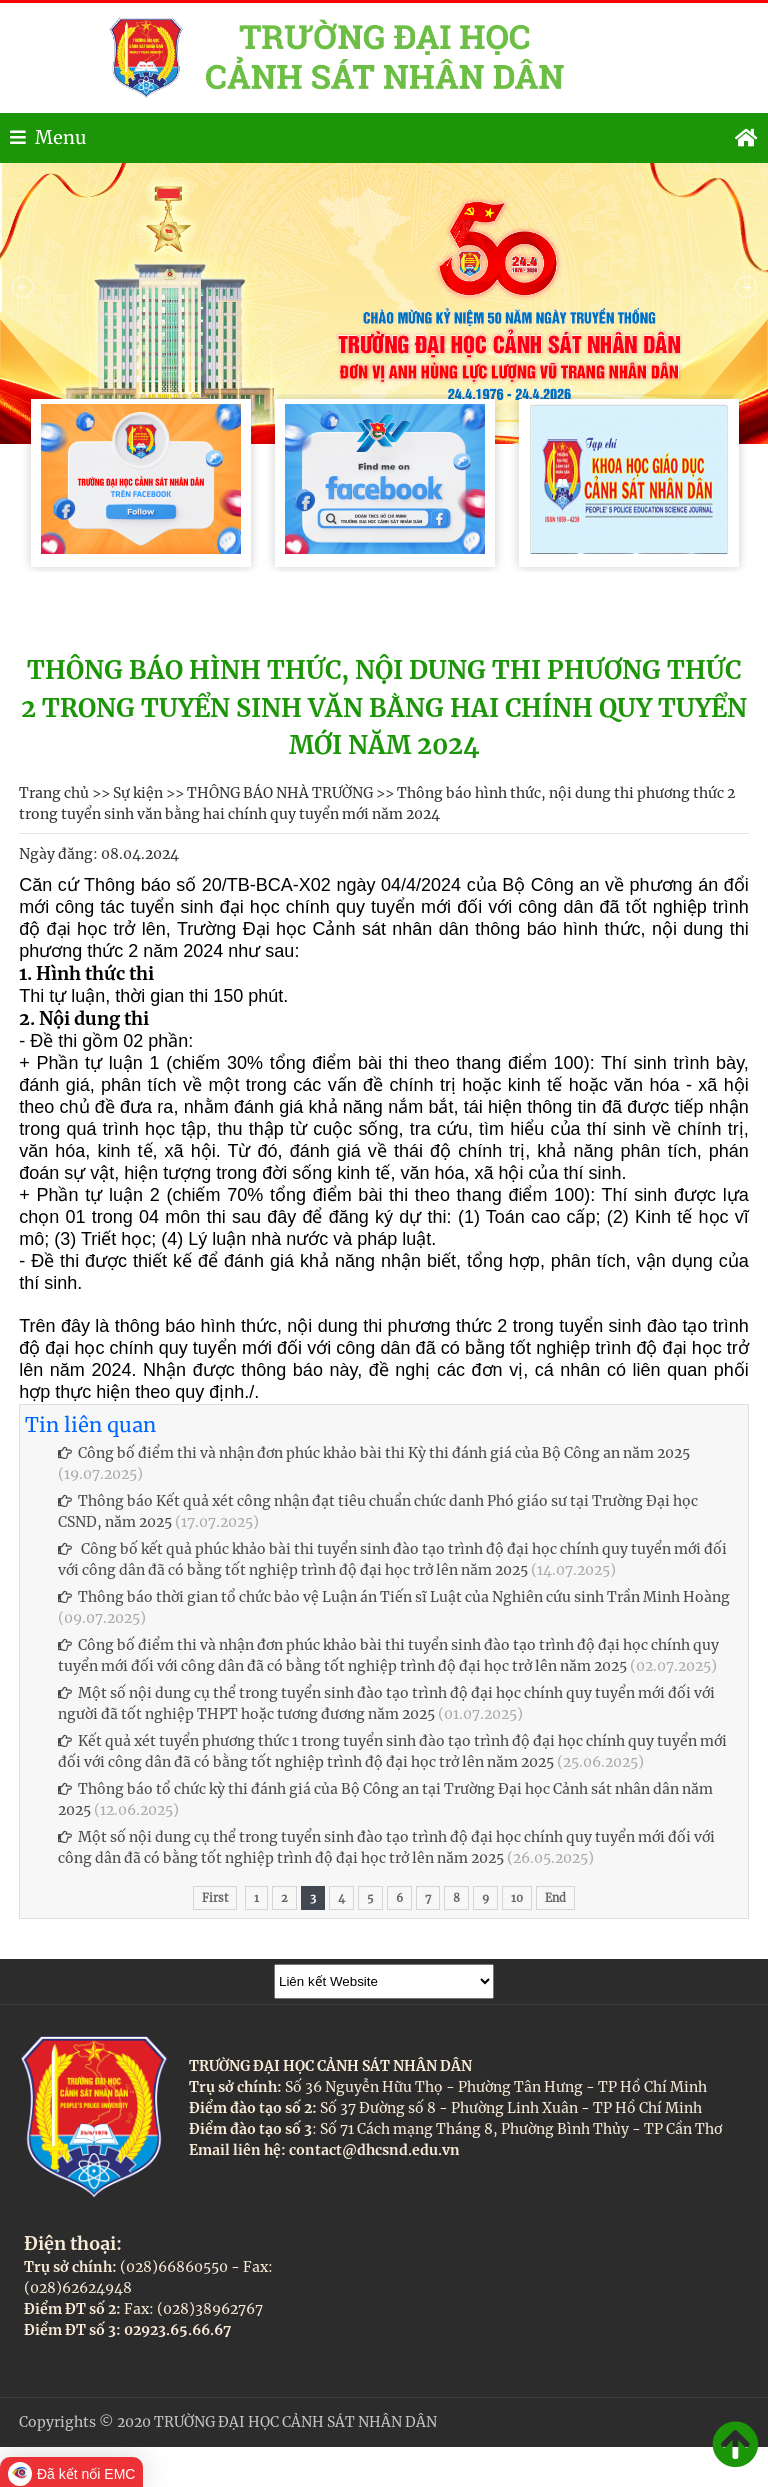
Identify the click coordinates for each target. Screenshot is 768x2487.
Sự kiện (138, 793)
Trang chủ (54, 793)
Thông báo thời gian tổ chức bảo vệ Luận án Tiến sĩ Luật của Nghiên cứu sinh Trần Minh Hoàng (394, 1597)
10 (517, 1898)
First (215, 1898)
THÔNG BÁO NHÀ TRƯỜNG (280, 793)
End (555, 1898)
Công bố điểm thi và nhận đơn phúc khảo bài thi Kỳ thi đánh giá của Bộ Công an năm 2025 (374, 1453)
